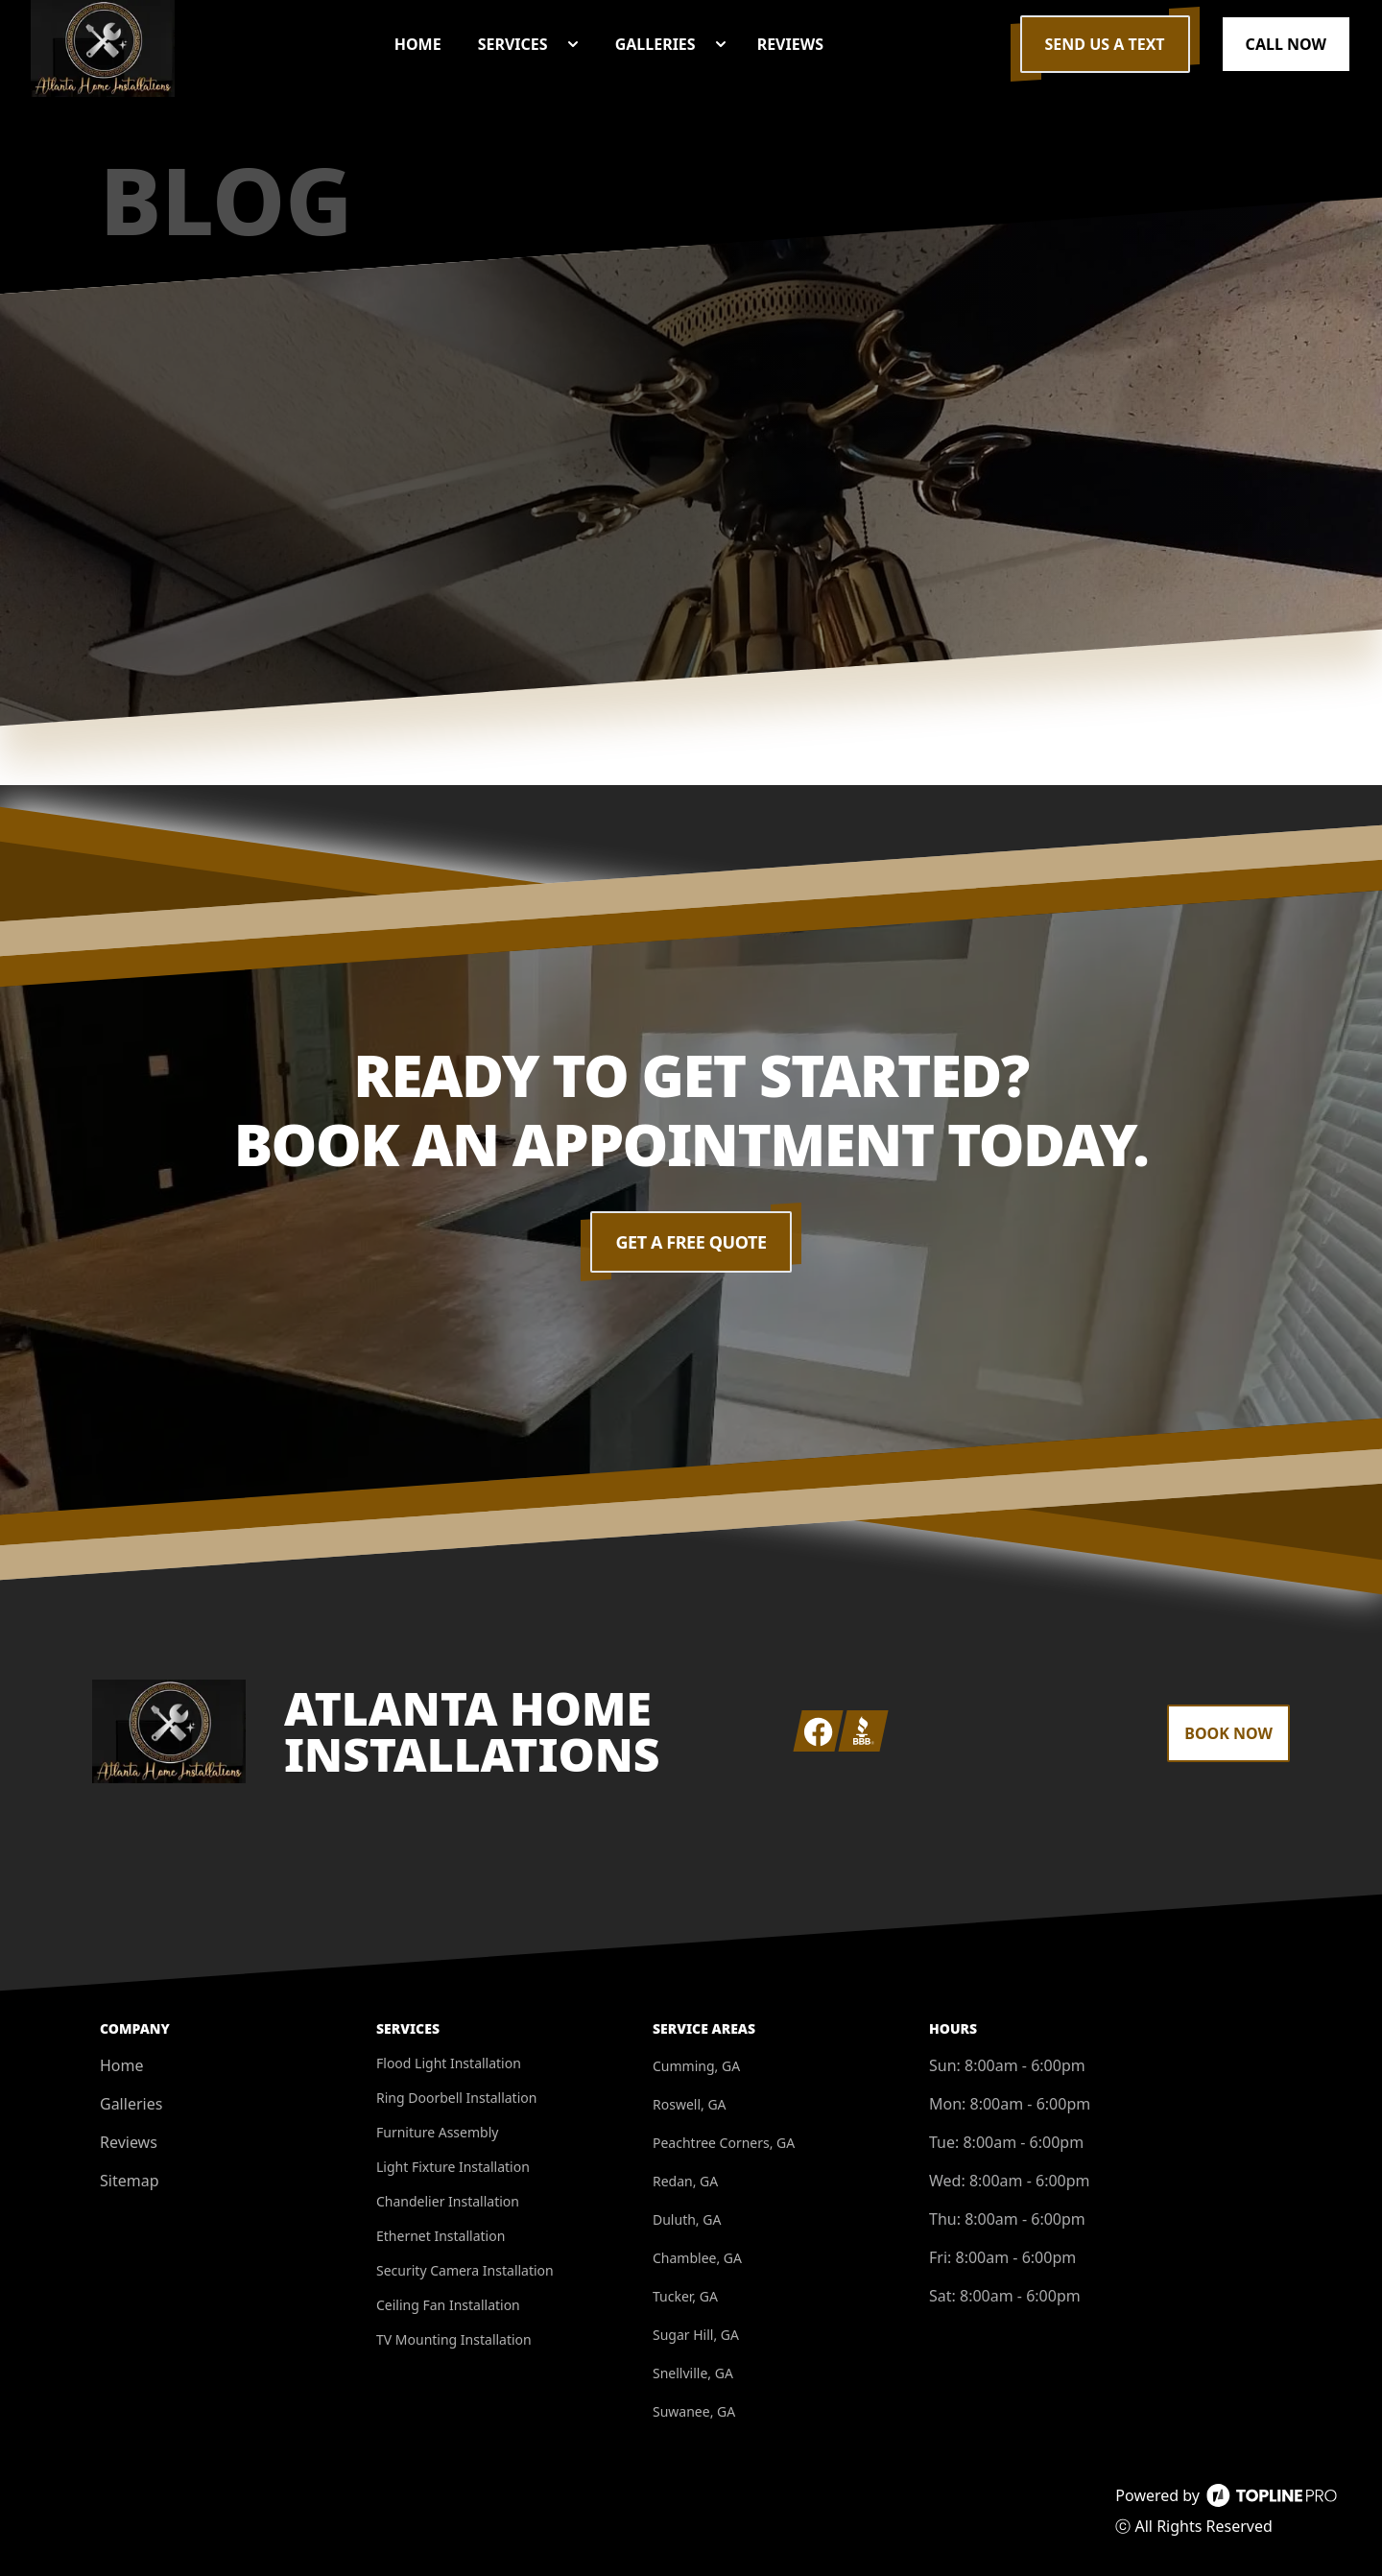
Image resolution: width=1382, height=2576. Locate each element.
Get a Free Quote (691, 1241)
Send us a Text (1105, 44)
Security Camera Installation (465, 2270)
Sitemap (129, 2180)
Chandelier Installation (447, 2201)
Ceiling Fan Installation (448, 2305)
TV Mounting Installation (454, 2339)
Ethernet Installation (440, 2236)
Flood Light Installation (448, 2063)
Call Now (1286, 44)
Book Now (1228, 1733)
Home (122, 2065)
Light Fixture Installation (453, 2167)
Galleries (131, 2103)
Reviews (128, 2142)
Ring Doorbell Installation (456, 2097)
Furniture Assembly (437, 2132)
